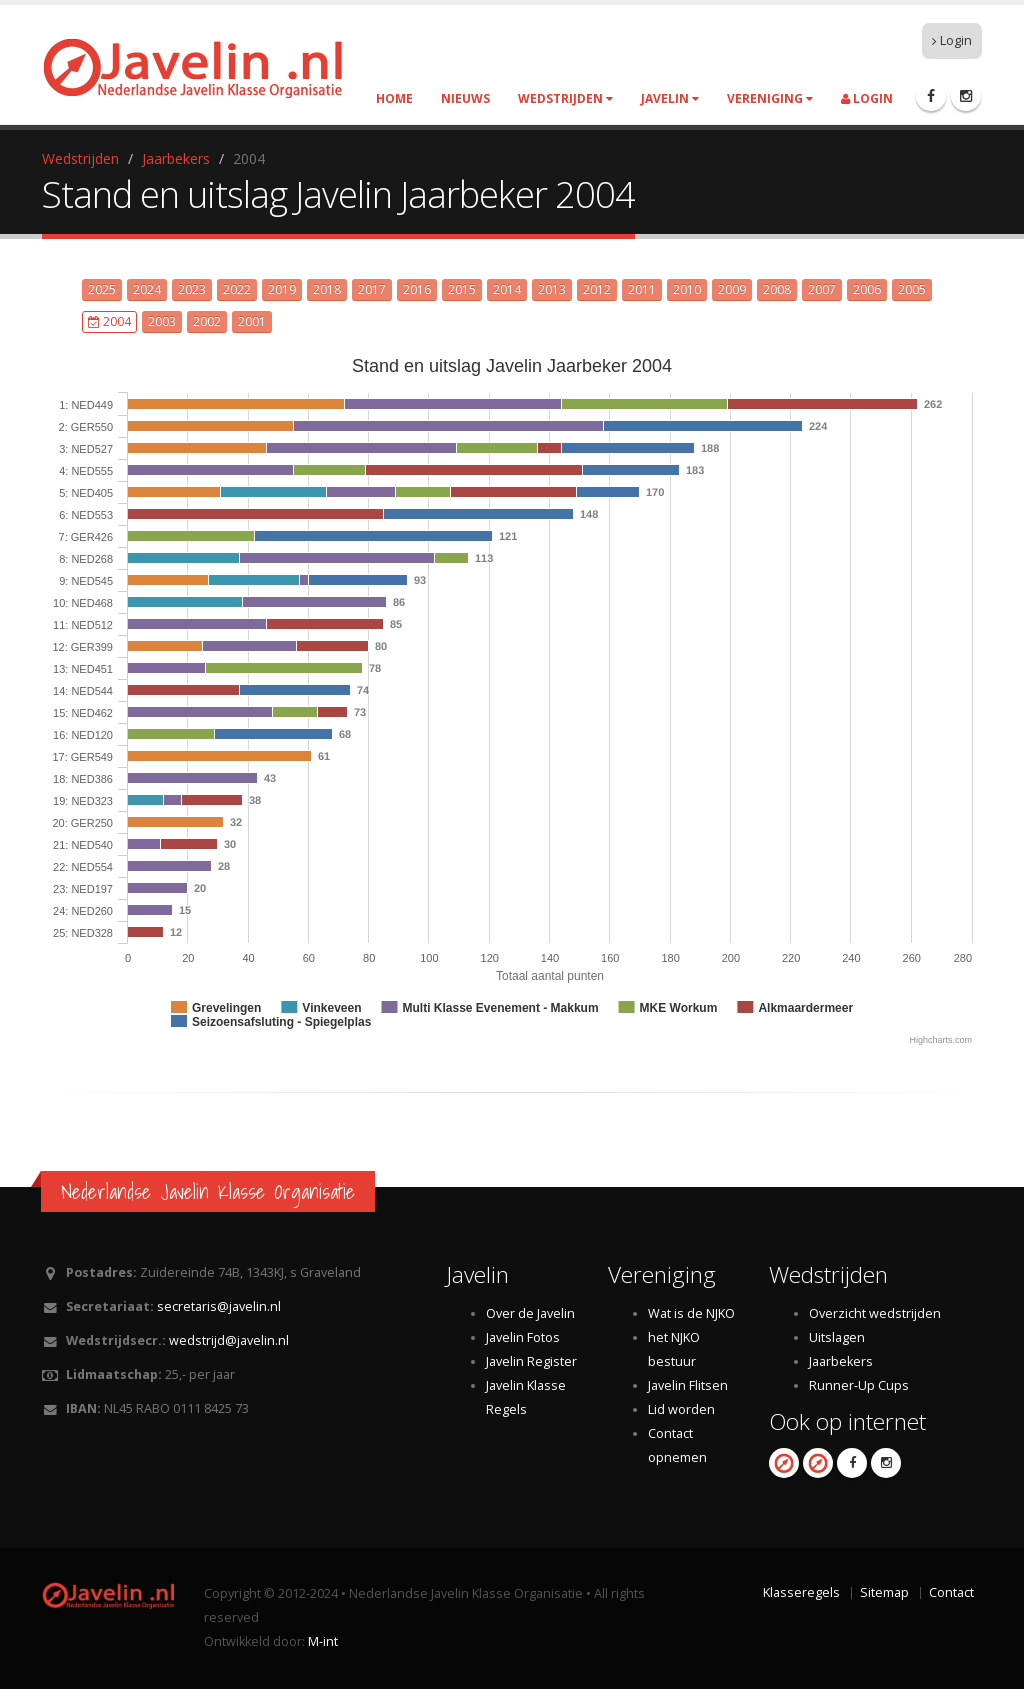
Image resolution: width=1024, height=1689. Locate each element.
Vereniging (770, 98)
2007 (822, 289)
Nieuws (465, 98)
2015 (462, 289)
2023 (192, 289)
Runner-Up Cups (859, 1385)
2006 (867, 289)
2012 (597, 289)
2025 (102, 289)
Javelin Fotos (523, 1337)
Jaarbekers (176, 158)
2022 (237, 289)
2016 (417, 289)
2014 (507, 289)
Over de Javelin (530, 1313)
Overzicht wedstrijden (875, 1313)
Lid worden (681, 1409)
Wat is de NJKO (691, 1313)
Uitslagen (837, 1337)
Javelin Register (531, 1361)
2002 (207, 321)
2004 (109, 321)
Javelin (670, 98)
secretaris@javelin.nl (219, 1306)
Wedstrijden (565, 98)
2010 (687, 289)
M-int (323, 1641)
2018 (327, 289)
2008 (777, 289)
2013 (552, 289)
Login (952, 40)
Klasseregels (801, 1592)
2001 (252, 321)
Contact (951, 1592)
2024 (147, 289)
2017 (372, 289)
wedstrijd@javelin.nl (229, 1340)
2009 (732, 289)
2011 (642, 289)
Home (394, 98)
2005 (912, 289)
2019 (282, 289)
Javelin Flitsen (688, 1385)
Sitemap (884, 1592)
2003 (162, 321)
